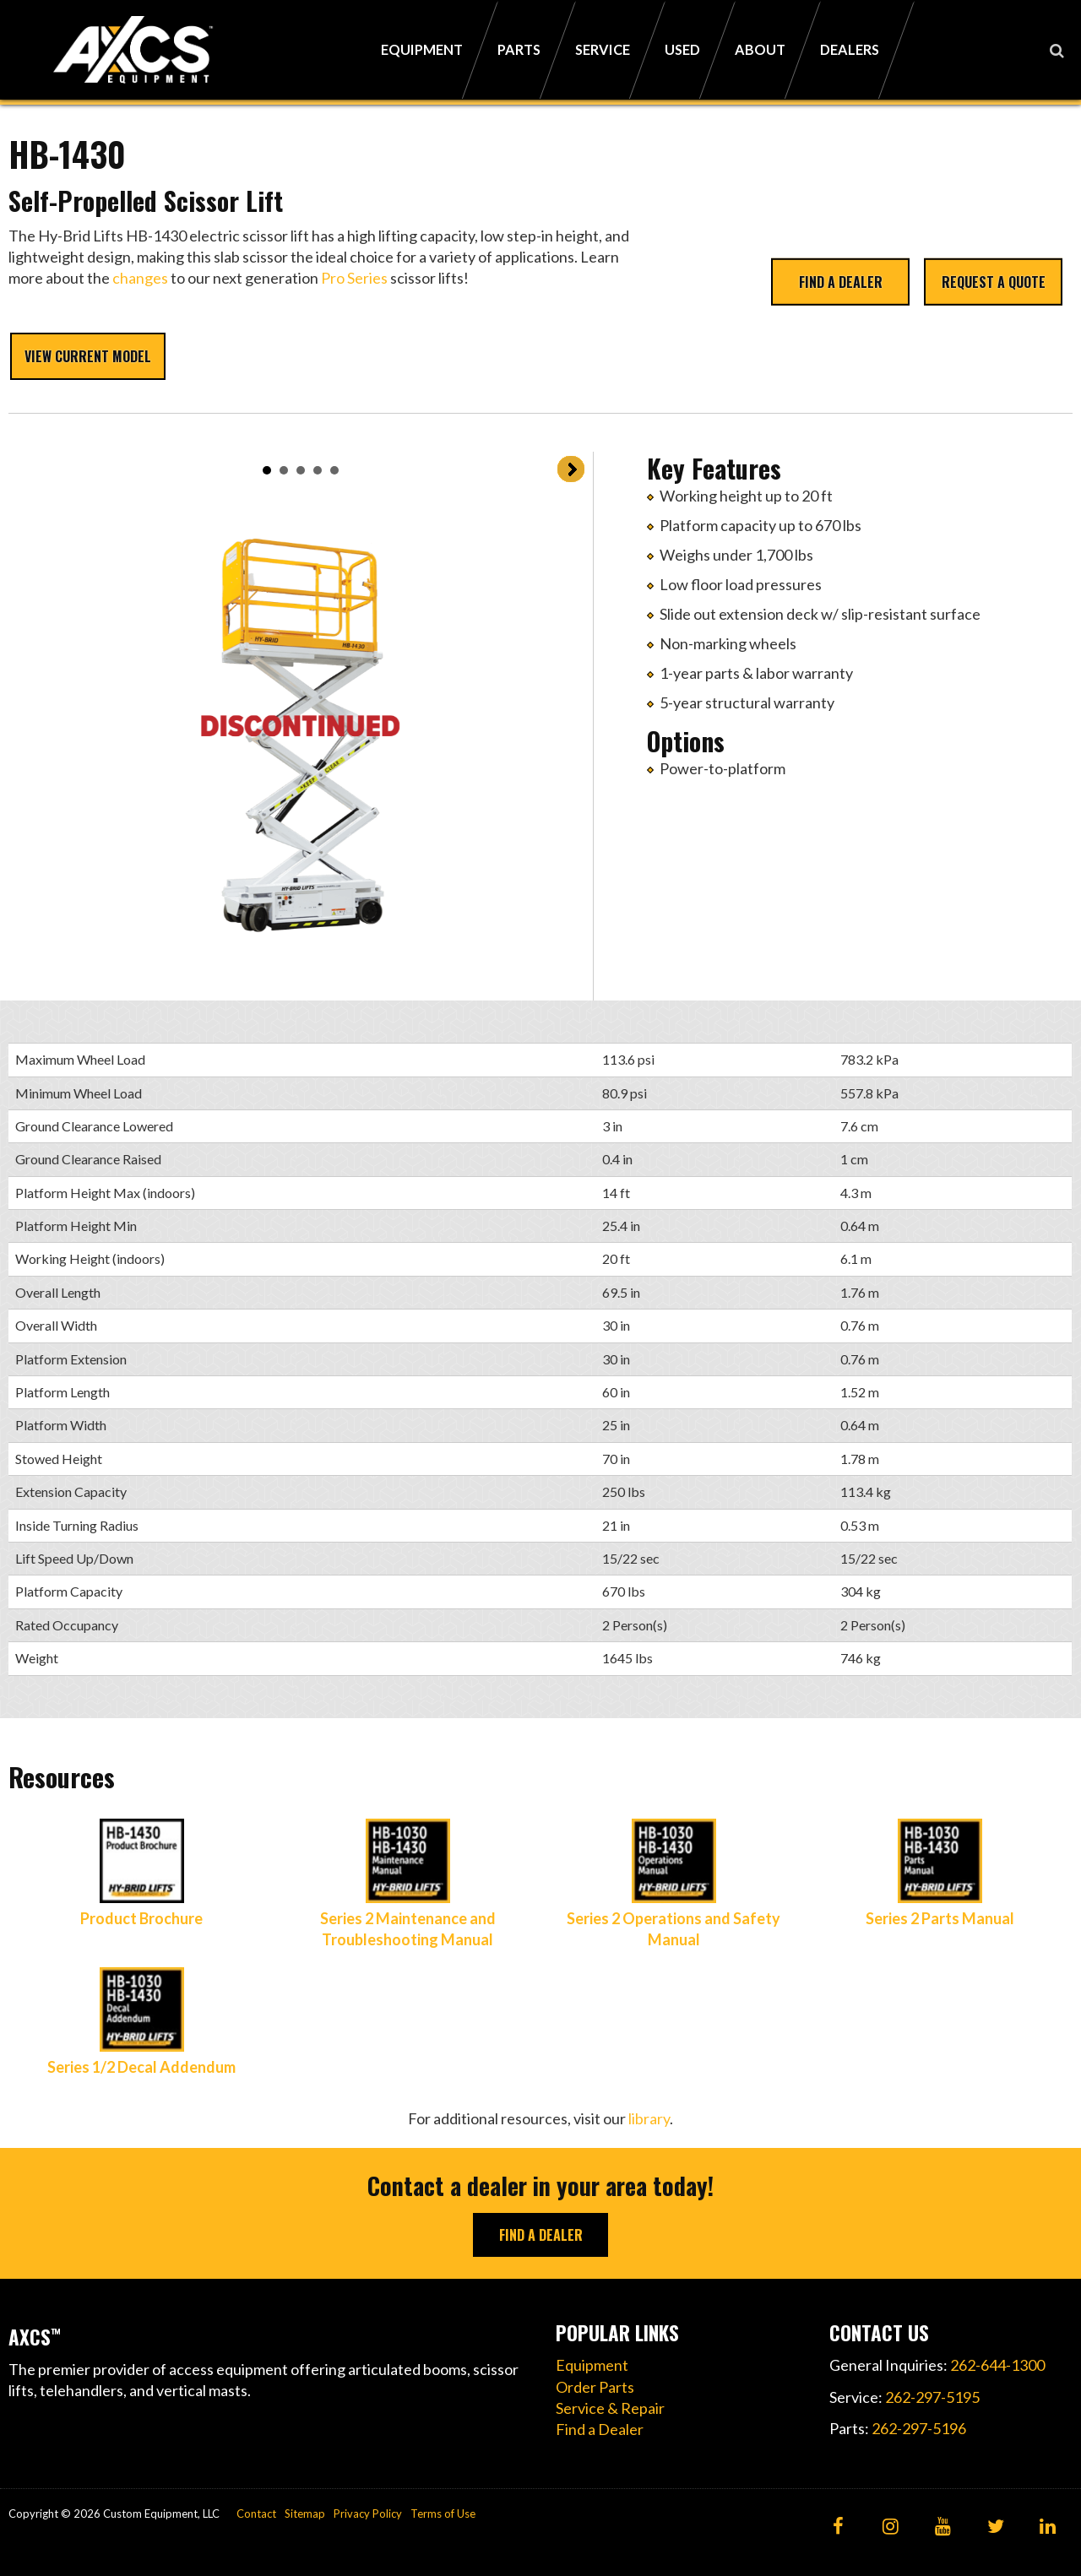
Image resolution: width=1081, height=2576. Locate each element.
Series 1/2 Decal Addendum (141, 2067)
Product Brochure (141, 1918)
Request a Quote (994, 281)
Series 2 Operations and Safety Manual (673, 1929)
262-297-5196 (919, 2428)
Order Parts (595, 2387)
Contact (256, 2513)
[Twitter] (995, 2527)
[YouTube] (943, 2527)
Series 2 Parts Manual (940, 1918)
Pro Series (354, 277)
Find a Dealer (841, 281)
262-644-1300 (997, 2365)
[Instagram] (891, 2527)
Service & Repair (610, 2408)
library (649, 2118)
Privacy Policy (368, 2513)
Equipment (592, 2365)
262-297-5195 (932, 2397)
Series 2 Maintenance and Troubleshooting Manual (408, 1929)
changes (140, 277)
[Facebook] (838, 2527)
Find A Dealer (541, 2235)
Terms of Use (442, 2513)
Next (570, 469)
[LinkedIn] (1048, 2527)
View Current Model (87, 356)
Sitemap (305, 2513)
